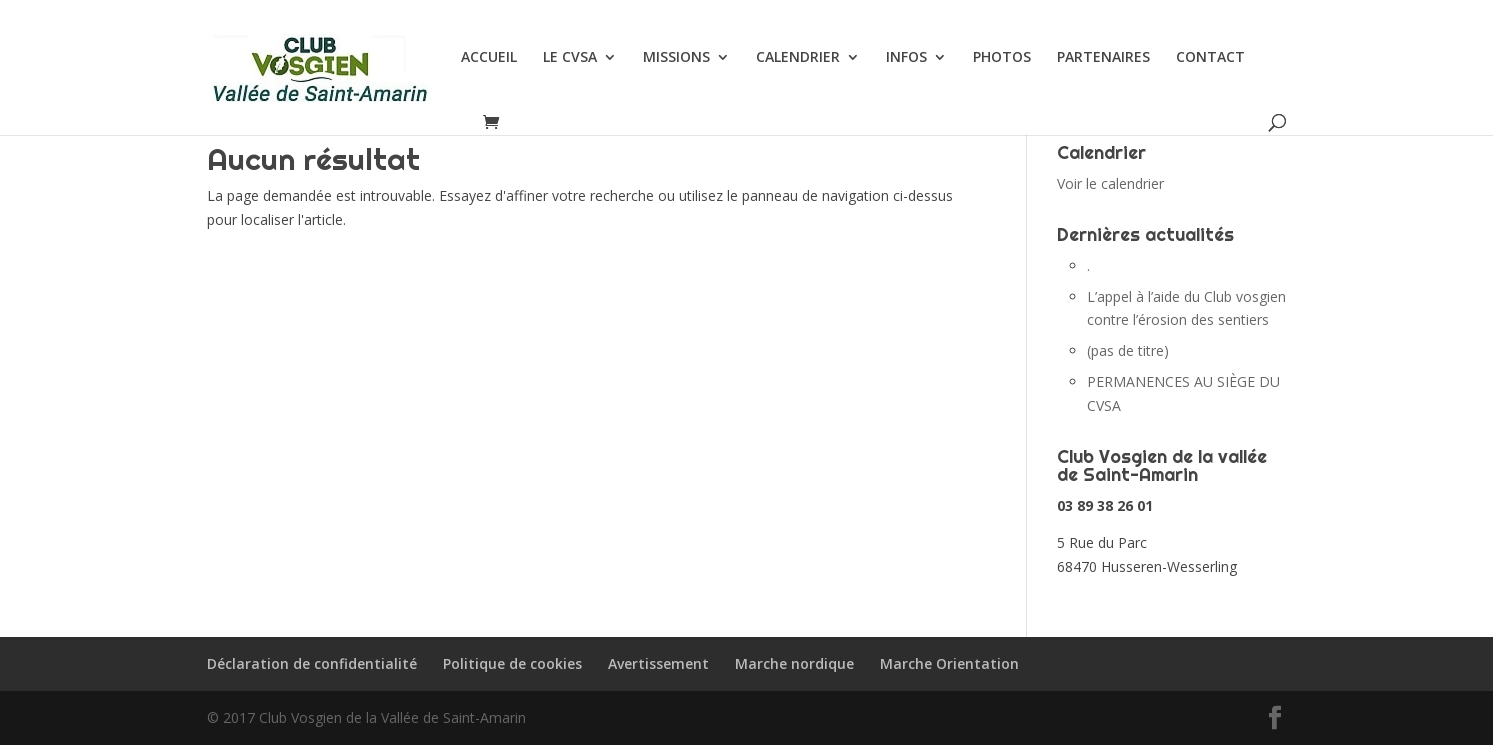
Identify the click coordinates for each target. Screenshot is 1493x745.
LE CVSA (570, 58)
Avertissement (658, 663)
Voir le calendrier (1110, 183)
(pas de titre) (1128, 350)
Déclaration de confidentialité (312, 663)
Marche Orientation (949, 663)
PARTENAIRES (1103, 58)
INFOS (906, 58)
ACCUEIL (489, 58)
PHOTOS (1002, 58)
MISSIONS (676, 58)
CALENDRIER (798, 58)
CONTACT (1210, 58)
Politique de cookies (512, 663)
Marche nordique (794, 663)
